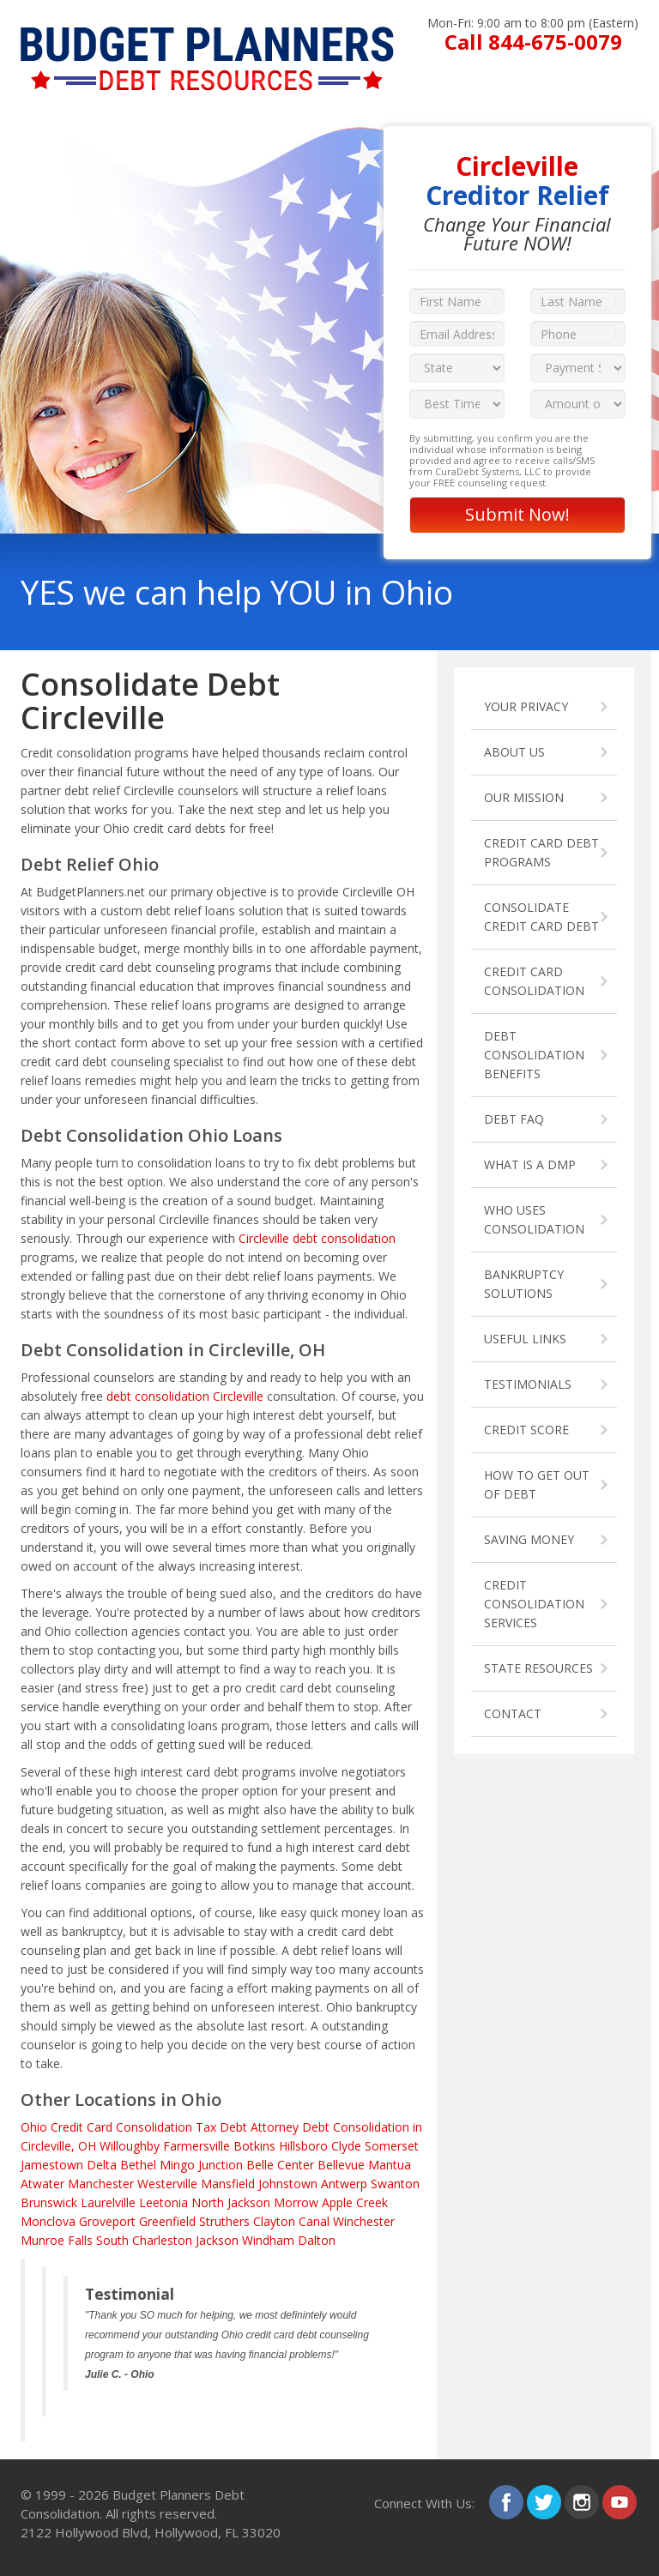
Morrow (296, 2202)
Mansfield (228, 2183)
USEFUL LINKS (525, 1338)
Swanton (395, 2183)
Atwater (42, 2183)
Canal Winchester (347, 2221)
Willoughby (130, 2146)
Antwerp (344, 2183)
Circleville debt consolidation (317, 1238)
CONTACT (512, 1713)
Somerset (392, 2146)
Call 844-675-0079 (533, 41)
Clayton (274, 2221)
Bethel (138, 2165)
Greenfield (167, 2221)
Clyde (346, 2146)
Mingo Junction (201, 2165)
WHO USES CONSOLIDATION (534, 1219)
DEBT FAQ (514, 1119)
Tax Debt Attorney (247, 2127)
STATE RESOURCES (538, 1668)
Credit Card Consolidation (121, 2127)
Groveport (107, 2221)
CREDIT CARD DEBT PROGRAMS (541, 852)
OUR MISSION (524, 797)
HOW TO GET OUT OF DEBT (536, 1484)
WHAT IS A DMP (530, 1164)
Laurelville (108, 2202)
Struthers (224, 2221)
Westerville (167, 2183)
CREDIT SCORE (526, 1429)
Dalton (317, 2240)
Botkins (254, 2146)
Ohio (34, 2127)
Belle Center (280, 2165)
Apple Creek (355, 2202)
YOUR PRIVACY (526, 706)
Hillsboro (303, 2146)
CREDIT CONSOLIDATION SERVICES (534, 1604)
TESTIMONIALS (527, 1384)
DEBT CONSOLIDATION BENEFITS (534, 1055)
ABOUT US (514, 752)
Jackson (217, 2240)
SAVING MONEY (529, 1539)
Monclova (48, 2221)
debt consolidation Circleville (184, 1396)
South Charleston (144, 2240)
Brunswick (49, 2202)
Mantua (389, 2165)
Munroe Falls (57, 2240)
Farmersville (196, 2146)
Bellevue (341, 2165)
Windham (268, 2240)
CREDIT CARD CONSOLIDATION (534, 980)
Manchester (101, 2183)
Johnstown (287, 2183)
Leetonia (163, 2202)
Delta (102, 2165)
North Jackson (230, 2202)
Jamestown (52, 2165)
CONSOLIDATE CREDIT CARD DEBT (541, 916)
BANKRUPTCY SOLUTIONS (524, 1283)
